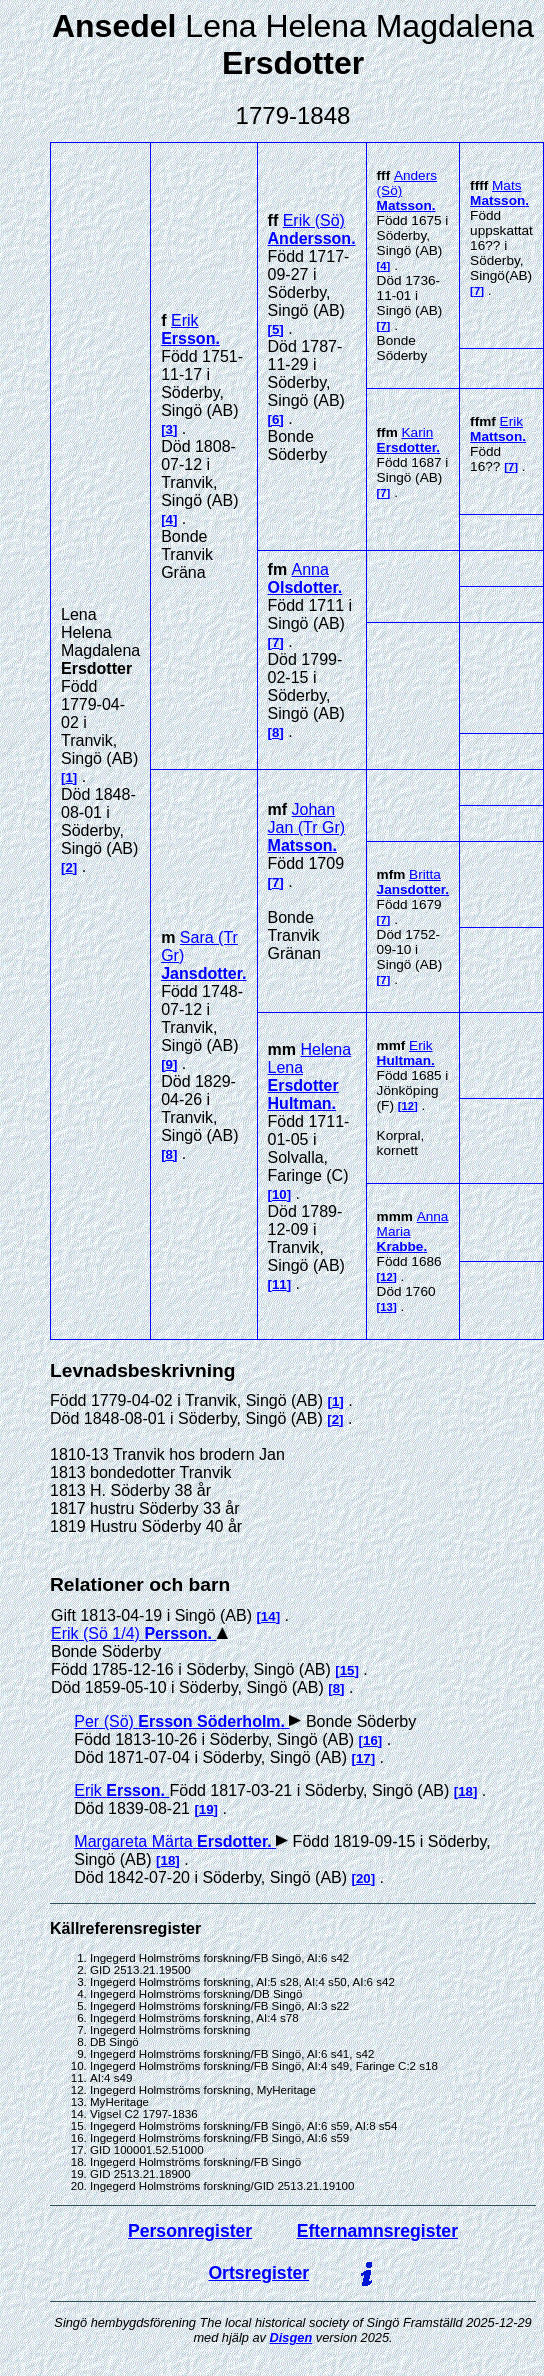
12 (407, 1106)
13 (386, 1307)
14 (268, 1616)
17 (363, 1758)
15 (347, 1670)
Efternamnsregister (377, 2231)
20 (363, 1878)
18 (465, 1791)
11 (279, 1284)
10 (279, 1194)
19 (206, 1809)
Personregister (190, 2231)
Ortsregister (258, 2273)
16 (370, 1740)
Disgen (291, 2337)
